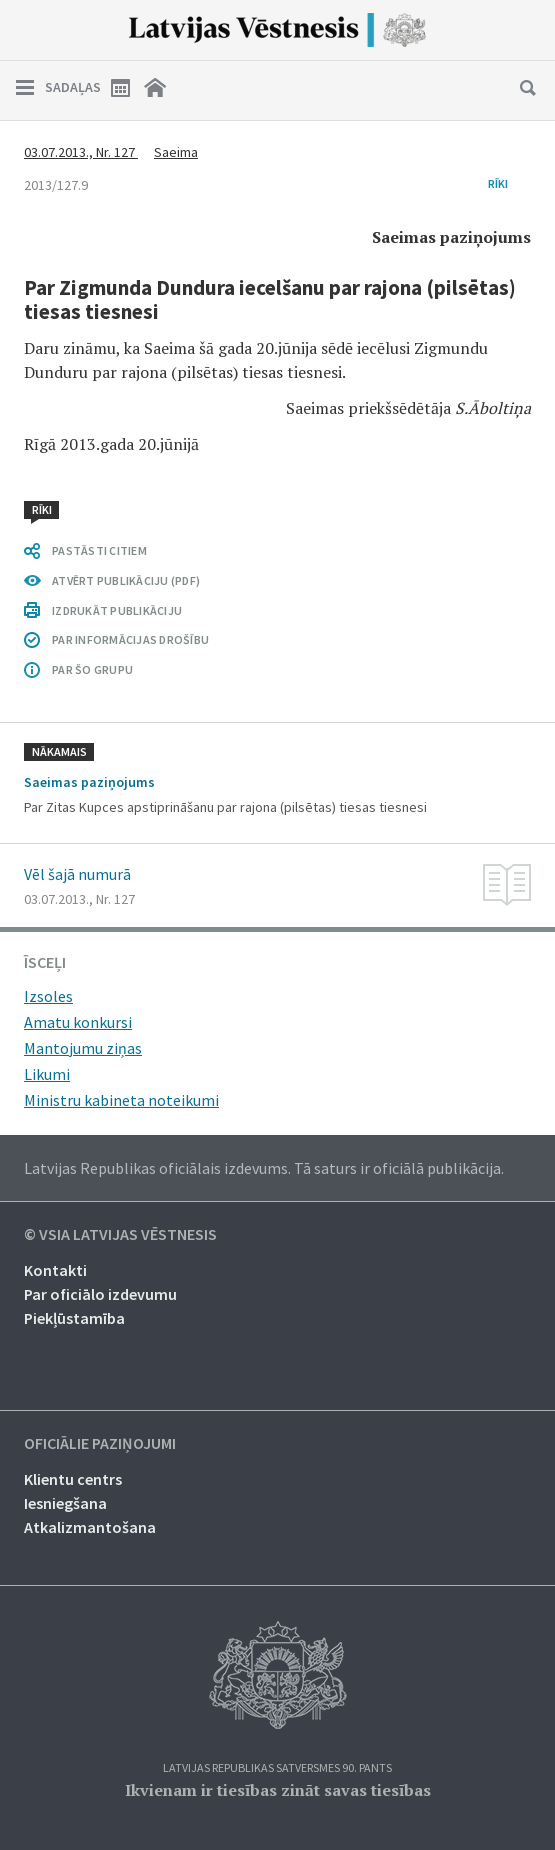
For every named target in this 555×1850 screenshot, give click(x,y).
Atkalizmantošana (90, 1527)
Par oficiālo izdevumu (100, 1294)
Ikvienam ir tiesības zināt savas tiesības (278, 1790)
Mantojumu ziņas (83, 1048)
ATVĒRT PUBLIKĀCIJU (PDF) (126, 580)
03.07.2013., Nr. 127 (81, 152)
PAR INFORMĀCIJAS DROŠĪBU (130, 639)
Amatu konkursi (78, 1022)
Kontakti (55, 1270)
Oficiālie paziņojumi (100, 1444)
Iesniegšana (65, 1503)
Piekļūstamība (74, 1318)
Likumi (47, 1074)
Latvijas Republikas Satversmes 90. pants (277, 1768)
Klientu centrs (73, 1479)
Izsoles (48, 996)
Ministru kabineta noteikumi (121, 1100)
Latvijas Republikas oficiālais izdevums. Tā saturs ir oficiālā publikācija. (264, 1168)
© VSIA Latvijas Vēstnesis (120, 1235)
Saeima (176, 152)
